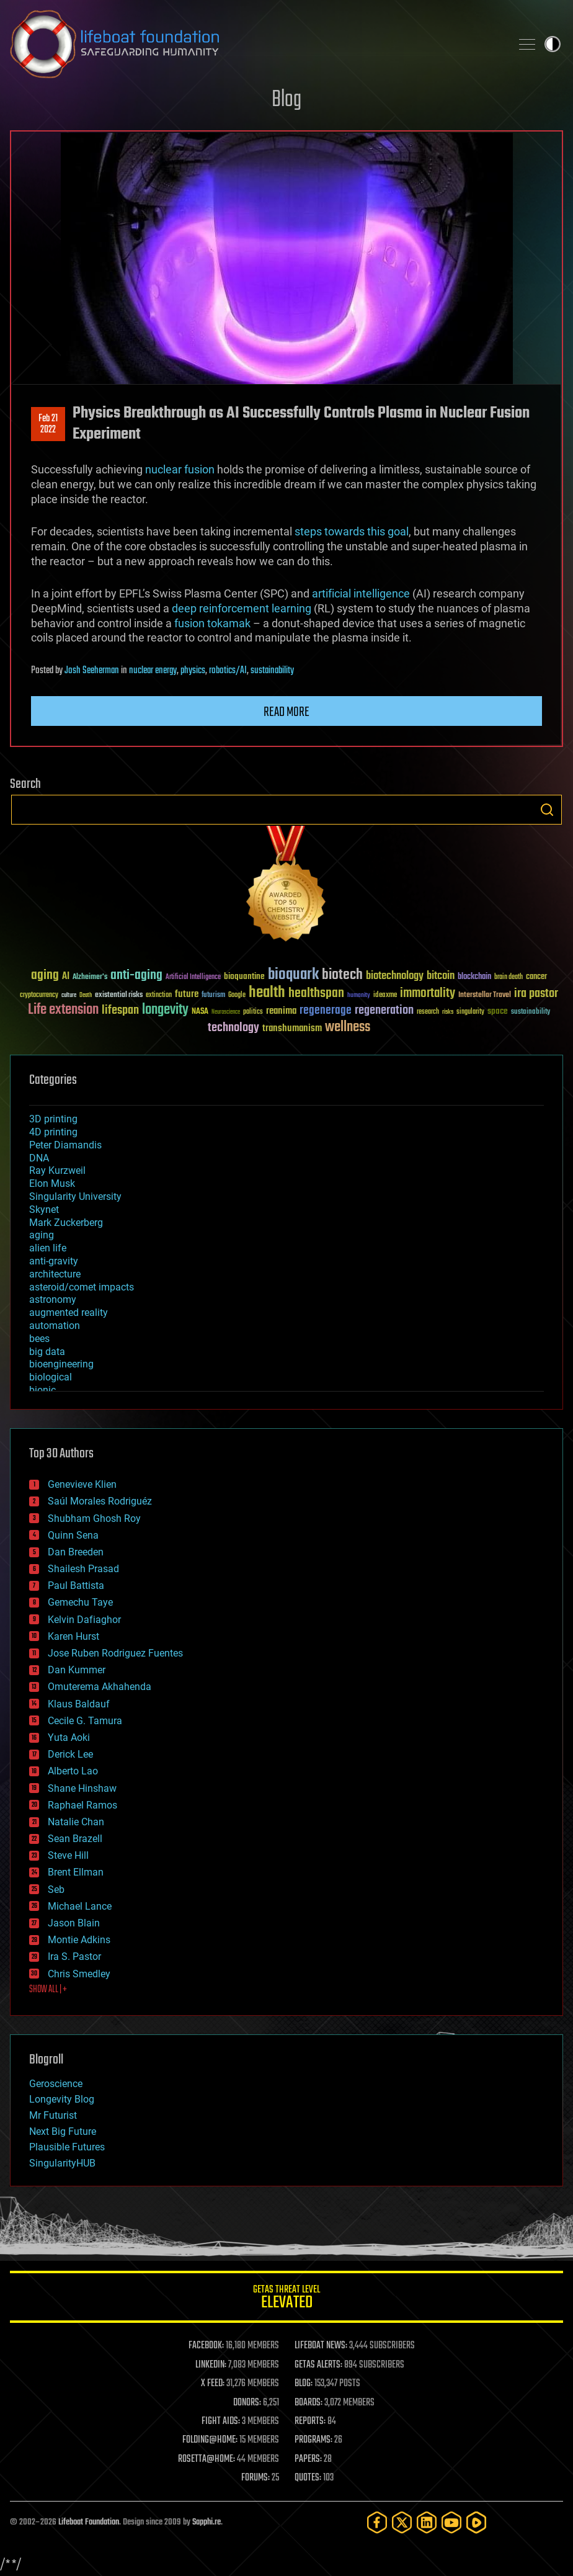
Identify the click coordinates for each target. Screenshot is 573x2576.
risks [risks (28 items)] (447, 1012)
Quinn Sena (73, 1535)
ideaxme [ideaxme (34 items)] (385, 995)
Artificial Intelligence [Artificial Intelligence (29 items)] (193, 977)
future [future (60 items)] (186, 994)
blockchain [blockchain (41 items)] (474, 977)
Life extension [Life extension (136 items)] (63, 1010)
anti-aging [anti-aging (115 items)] (136, 975)
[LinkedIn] (427, 2522)
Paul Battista (76, 1585)
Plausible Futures (67, 2147)
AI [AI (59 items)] (65, 977)
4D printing (53, 1132)
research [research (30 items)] (428, 1012)
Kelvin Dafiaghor (84, 1620)
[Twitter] (402, 2522)
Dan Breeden (76, 1552)
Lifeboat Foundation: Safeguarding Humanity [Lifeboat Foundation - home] (255, 44)
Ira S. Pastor (74, 1956)
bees (39, 1338)
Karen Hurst (73, 1636)
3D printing (53, 1119)
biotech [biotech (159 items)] (342, 975)
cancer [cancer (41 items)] (536, 977)
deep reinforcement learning (241, 608)
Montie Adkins (79, 1940)
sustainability (272, 671)
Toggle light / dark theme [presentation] (552, 44)
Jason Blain (74, 1923)
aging (41, 1235)
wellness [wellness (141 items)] (347, 1027)
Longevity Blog (61, 2099)
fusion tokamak (212, 623)
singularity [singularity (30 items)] (470, 1012)
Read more (286, 712)
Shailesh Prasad (83, 1569)
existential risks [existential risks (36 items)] (119, 995)
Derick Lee (70, 1754)
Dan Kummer (76, 1670)
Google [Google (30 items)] (237, 995)
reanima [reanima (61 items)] (281, 1011)
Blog (286, 100)
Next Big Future (62, 2131)
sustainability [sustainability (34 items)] (530, 1012)
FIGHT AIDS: (221, 2421)
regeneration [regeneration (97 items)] (384, 1010)
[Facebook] (377, 2522)
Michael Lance (80, 1906)
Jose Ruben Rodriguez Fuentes (115, 1653)
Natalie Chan (76, 1822)
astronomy (52, 1299)
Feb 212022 (48, 424)
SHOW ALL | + (48, 1990)
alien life (47, 1248)
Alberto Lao (73, 1771)
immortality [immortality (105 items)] (427, 993)
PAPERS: (308, 2459)
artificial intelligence (361, 593)
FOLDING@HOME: (210, 2440)
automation (54, 1325)
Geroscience (55, 2084)
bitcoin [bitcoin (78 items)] (441, 976)
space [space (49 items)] (497, 1011)
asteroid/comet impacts (81, 1287)
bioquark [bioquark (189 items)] (293, 975)
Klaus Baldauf (79, 1704)
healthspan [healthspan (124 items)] (316, 993)
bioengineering (61, 1364)
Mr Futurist (53, 2115)
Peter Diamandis (65, 1145)
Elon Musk (52, 1183)
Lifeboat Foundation (88, 2522)
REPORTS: (310, 2421)
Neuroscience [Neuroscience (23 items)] (225, 1012)
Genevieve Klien (82, 1484)
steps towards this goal (352, 531)
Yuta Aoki (69, 1737)
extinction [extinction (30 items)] (159, 995)
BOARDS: (308, 2403)
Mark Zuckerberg (66, 1222)
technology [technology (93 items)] (233, 1028)
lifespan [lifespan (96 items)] (120, 1010)
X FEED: (212, 2384)
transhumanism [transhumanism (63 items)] (292, 1028)
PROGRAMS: (313, 2440)
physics (192, 671)
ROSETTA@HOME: (206, 2459)
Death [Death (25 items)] (85, 995)
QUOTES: (308, 2478)
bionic (42, 1390)
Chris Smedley (79, 1974)
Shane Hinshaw (82, 1788)
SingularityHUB (62, 2163)
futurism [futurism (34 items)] (213, 995)
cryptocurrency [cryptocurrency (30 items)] (39, 995)
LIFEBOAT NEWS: (321, 2346)
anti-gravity (53, 1261)
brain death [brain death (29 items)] (508, 977)
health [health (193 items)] (267, 993)
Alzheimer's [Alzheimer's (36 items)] (90, 977)
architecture (55, 1274)
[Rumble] (476, 2522)
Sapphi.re (206, 2522)
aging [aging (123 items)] (45, 975)
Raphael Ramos (82, 1805)
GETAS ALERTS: (318, 2365)
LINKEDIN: (210, 2365)
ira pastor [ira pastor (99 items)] (536, 993)
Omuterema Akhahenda (99, 1687)
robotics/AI (228, 671)
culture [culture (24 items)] (68, 995)
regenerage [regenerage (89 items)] (326, 1010)
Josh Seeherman (91, 671)
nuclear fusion (180, 469)
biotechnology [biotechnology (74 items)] (395, 976)
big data (47, 1351)
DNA (39, 1158)
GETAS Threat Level (286, 2299)
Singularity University (75, 1196)
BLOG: (304, 2384)
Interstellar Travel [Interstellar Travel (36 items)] (484, 995)
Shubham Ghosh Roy (94, 1518)
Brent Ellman (76, 1872)
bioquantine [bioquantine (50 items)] (244, 976)
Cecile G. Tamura (85, 1721)
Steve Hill (68, 1855)
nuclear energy (153, 671)
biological (50, 1377)
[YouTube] (451, 2522)
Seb (56, 1889)
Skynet (44, 1209)
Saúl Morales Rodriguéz (100, 1501)
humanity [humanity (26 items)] (358, 996)
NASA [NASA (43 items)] (200, 1012)
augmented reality (68, 1312)
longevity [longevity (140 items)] (165, 1010)
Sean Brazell (75, 1839)
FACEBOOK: (206, 2346)
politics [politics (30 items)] (253, 1012)
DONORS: (247, 2403)
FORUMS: (255, 2478)
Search (547, 810)
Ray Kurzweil (57, 1170)
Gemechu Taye (80, 1602)
